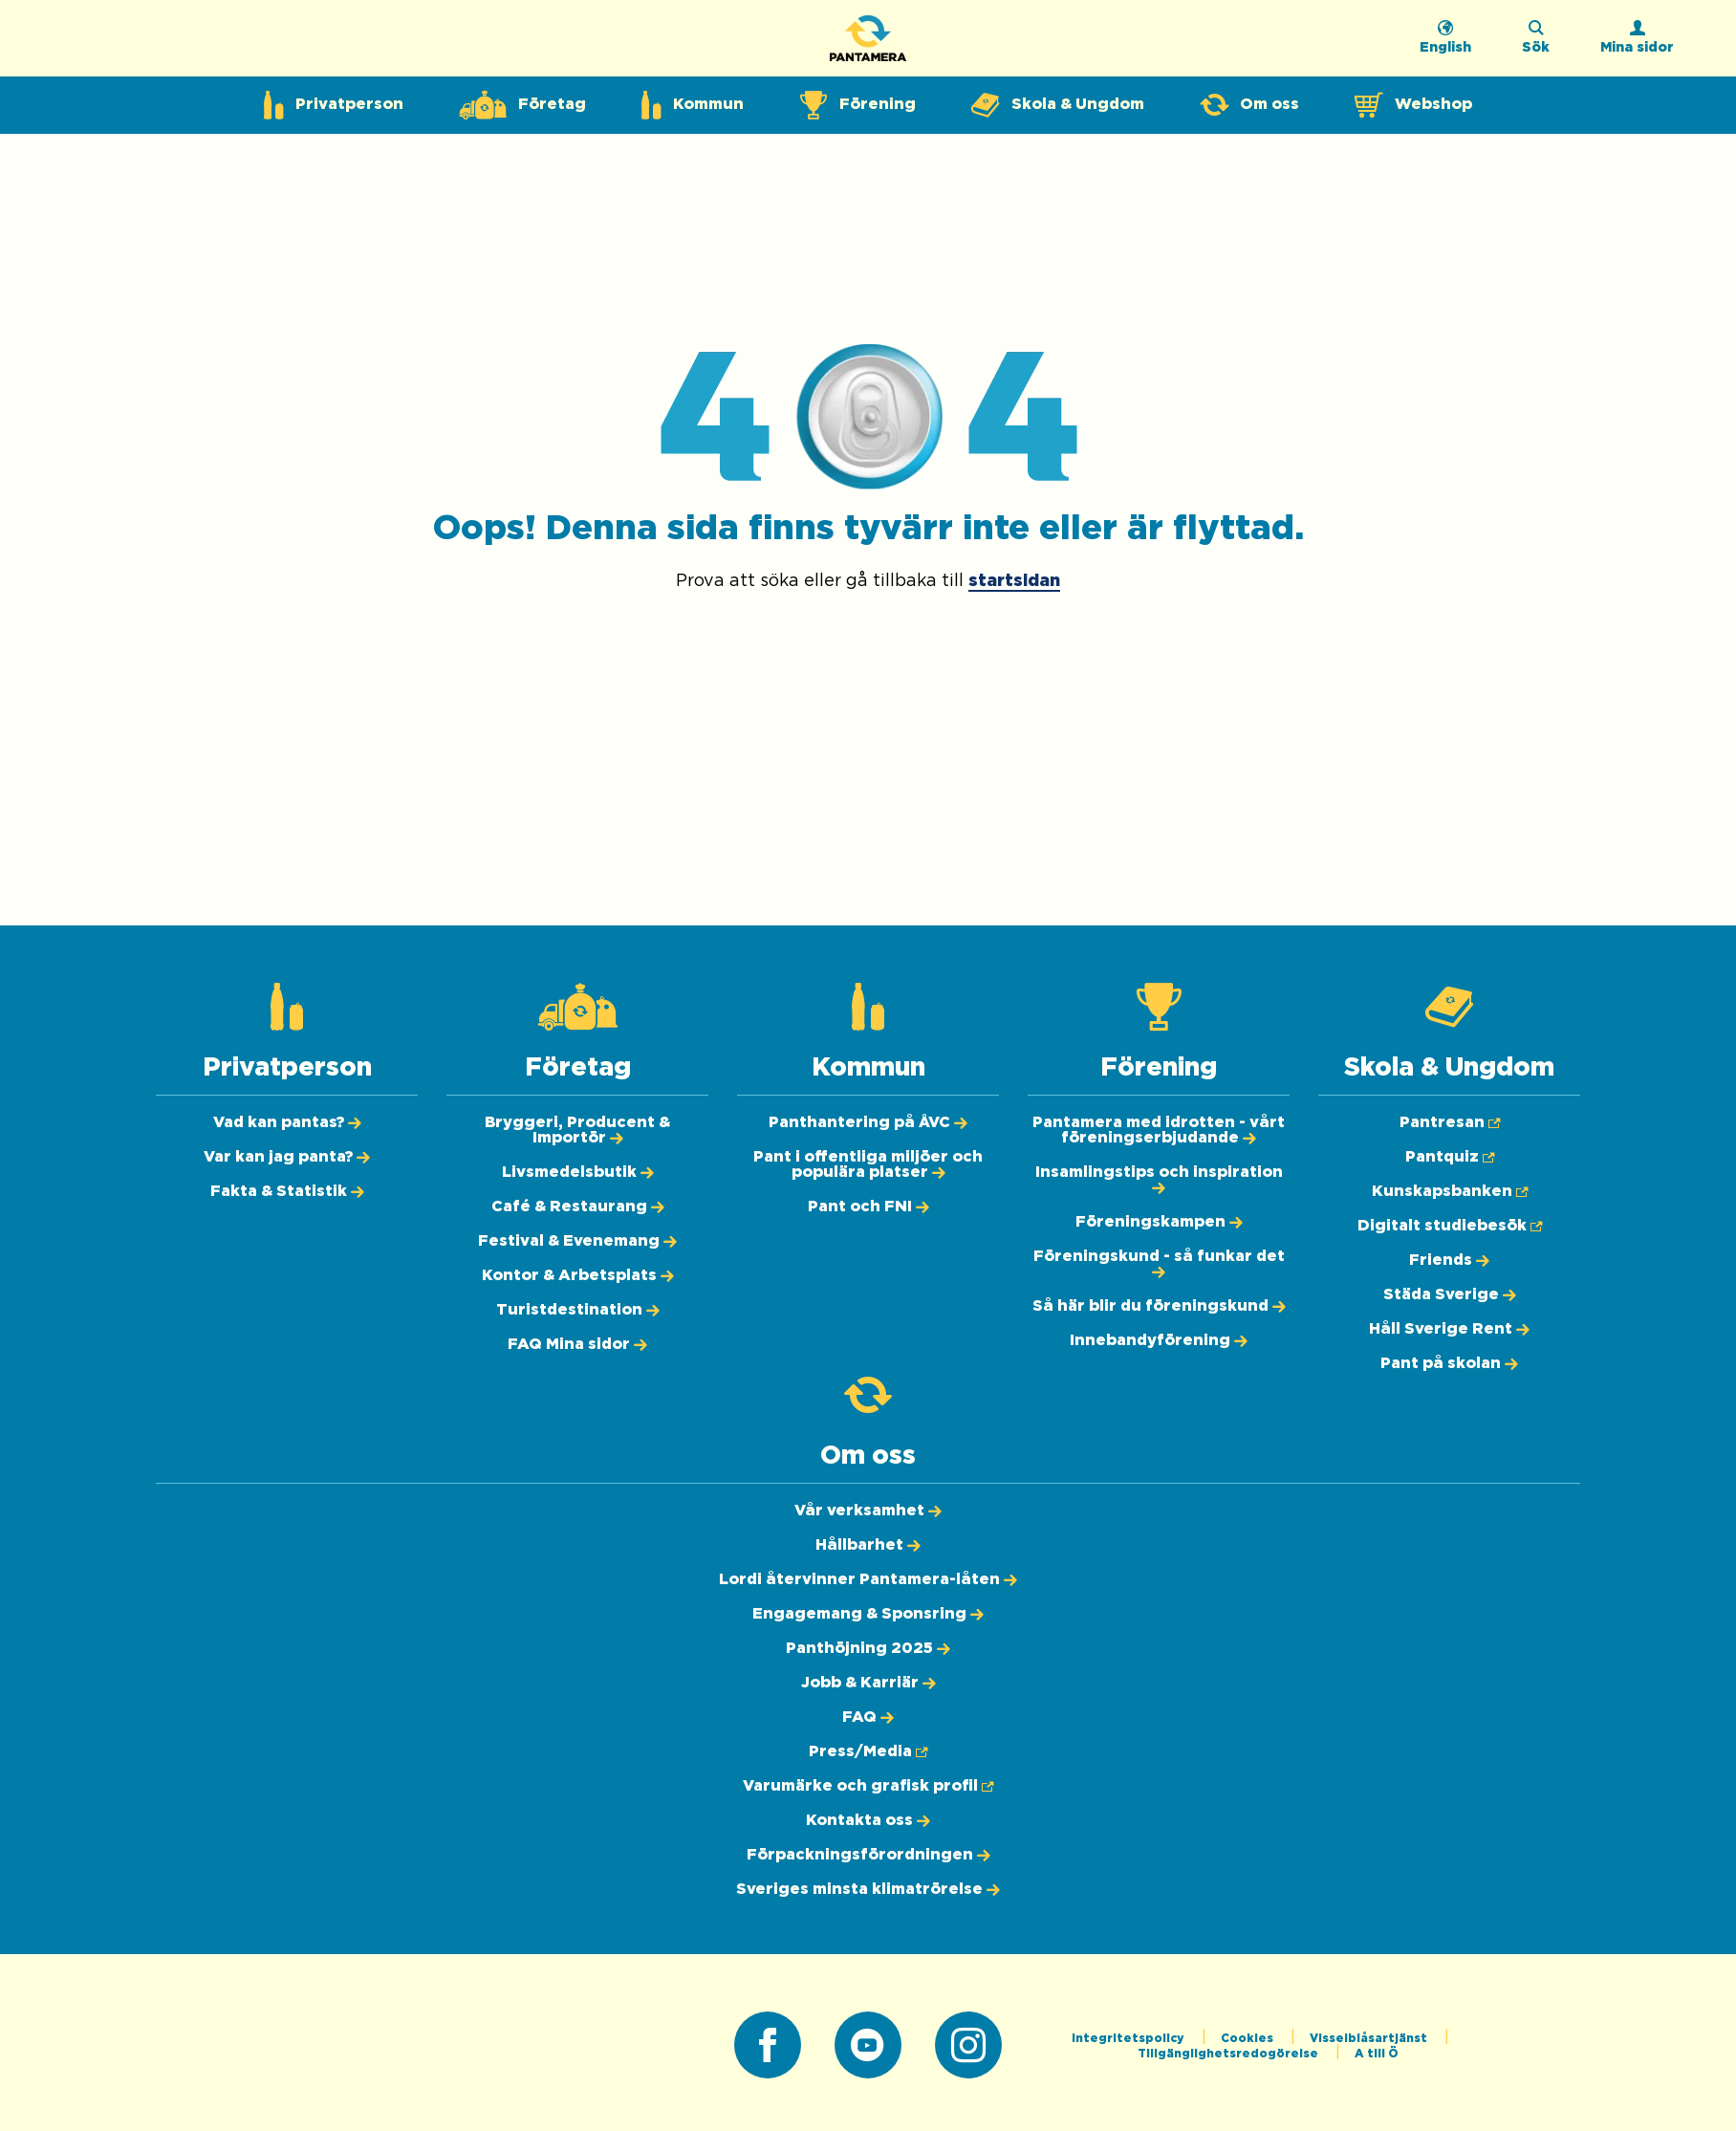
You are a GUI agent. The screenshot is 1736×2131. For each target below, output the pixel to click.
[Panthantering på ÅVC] (868, 1122)
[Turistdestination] (578, 1309)
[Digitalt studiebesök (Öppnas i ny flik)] (1449, 1225)
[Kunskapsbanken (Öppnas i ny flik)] (1450, 1191)
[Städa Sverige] (1449, 1294)
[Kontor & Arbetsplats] (578, 1275)
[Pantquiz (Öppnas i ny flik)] (1449, 1156)
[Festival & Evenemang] (577, 1241)
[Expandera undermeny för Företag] (522, 105)
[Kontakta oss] (868, 1820)
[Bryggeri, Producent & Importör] (577, 1130)
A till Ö (1377, 2053)
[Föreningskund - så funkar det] (1159, 1264)
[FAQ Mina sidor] (577, 1344)
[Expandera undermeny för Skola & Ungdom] (1057, 105)
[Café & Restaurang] (577, 1206)
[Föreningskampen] (1159, 1221)
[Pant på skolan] (1449, 1363)
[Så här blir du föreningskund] (1159, 1306)
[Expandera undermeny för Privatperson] (333, 105)
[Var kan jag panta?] (287, 1156)
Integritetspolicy (1129, 2038)
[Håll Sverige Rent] (1449, 1329)
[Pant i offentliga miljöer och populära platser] (868, 1164)
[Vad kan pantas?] (287, 1122)
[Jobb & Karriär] (868, 1682)
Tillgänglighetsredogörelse (1229, 2053)
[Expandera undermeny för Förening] (857, 105)
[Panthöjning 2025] (868, 1648)
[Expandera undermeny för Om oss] (1249, 105)
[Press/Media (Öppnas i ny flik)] (868, 1751)
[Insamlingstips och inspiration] (1159, 1179)
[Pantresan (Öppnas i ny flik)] (1450, 1122)
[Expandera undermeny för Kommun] (692, 105)
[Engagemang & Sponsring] (868, 1613)
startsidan (1014, 581)
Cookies (1248, 2038)
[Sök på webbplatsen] (1536, 42)
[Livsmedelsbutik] (578, 1172)
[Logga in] (1637, 42)
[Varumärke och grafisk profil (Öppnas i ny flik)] (868, 1786)
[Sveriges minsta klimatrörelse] (868, 1889)
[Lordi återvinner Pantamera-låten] (868, 1579)
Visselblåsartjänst (1370, 2038)
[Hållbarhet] (868, 1545)
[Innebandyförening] (1159, 1340)
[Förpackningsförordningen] (868, 1854)
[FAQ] (868, 1717)
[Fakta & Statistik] (287, 1191)
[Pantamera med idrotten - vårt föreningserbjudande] (1158, 1130)
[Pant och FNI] (868, 1206)
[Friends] (1449, 1260)
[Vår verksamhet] (868, 1510)
